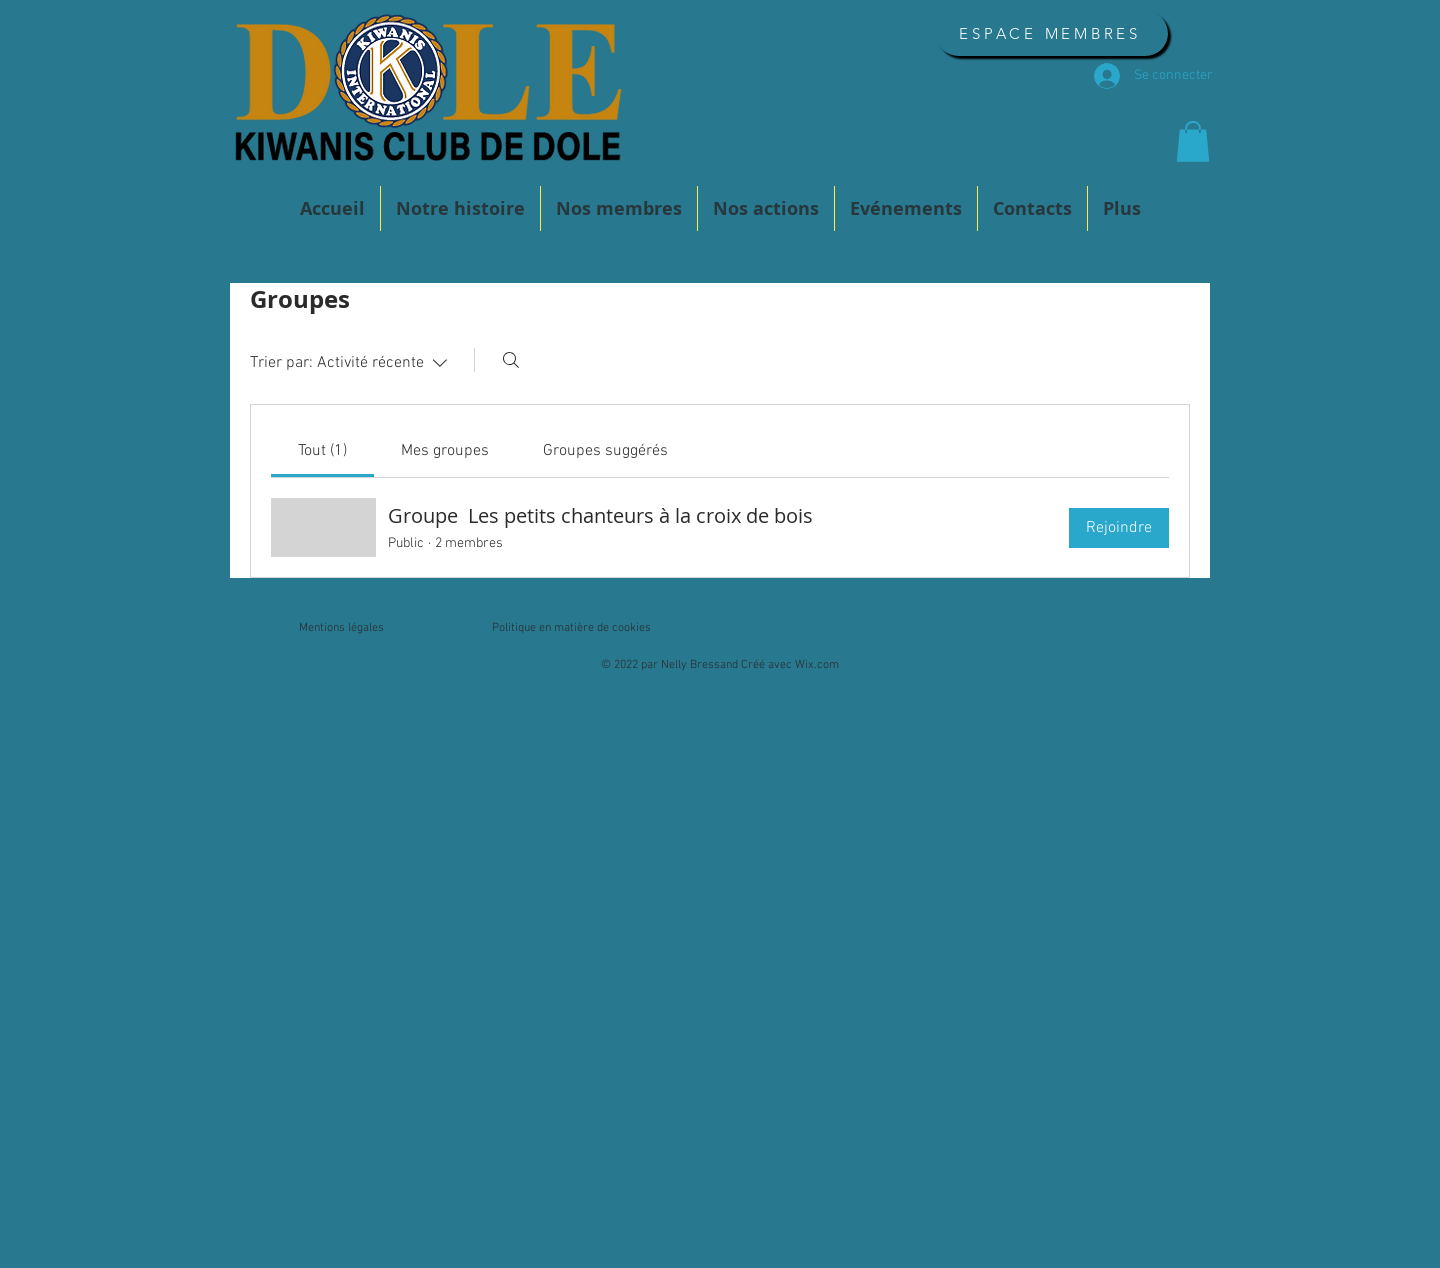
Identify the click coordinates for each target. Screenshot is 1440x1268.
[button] (1193, 141)
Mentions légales (341, 628)
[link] (322, 451)
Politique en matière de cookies (571, 628)
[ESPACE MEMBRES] (1052, 33)
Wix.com (817, 665)
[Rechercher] (511, 360)
